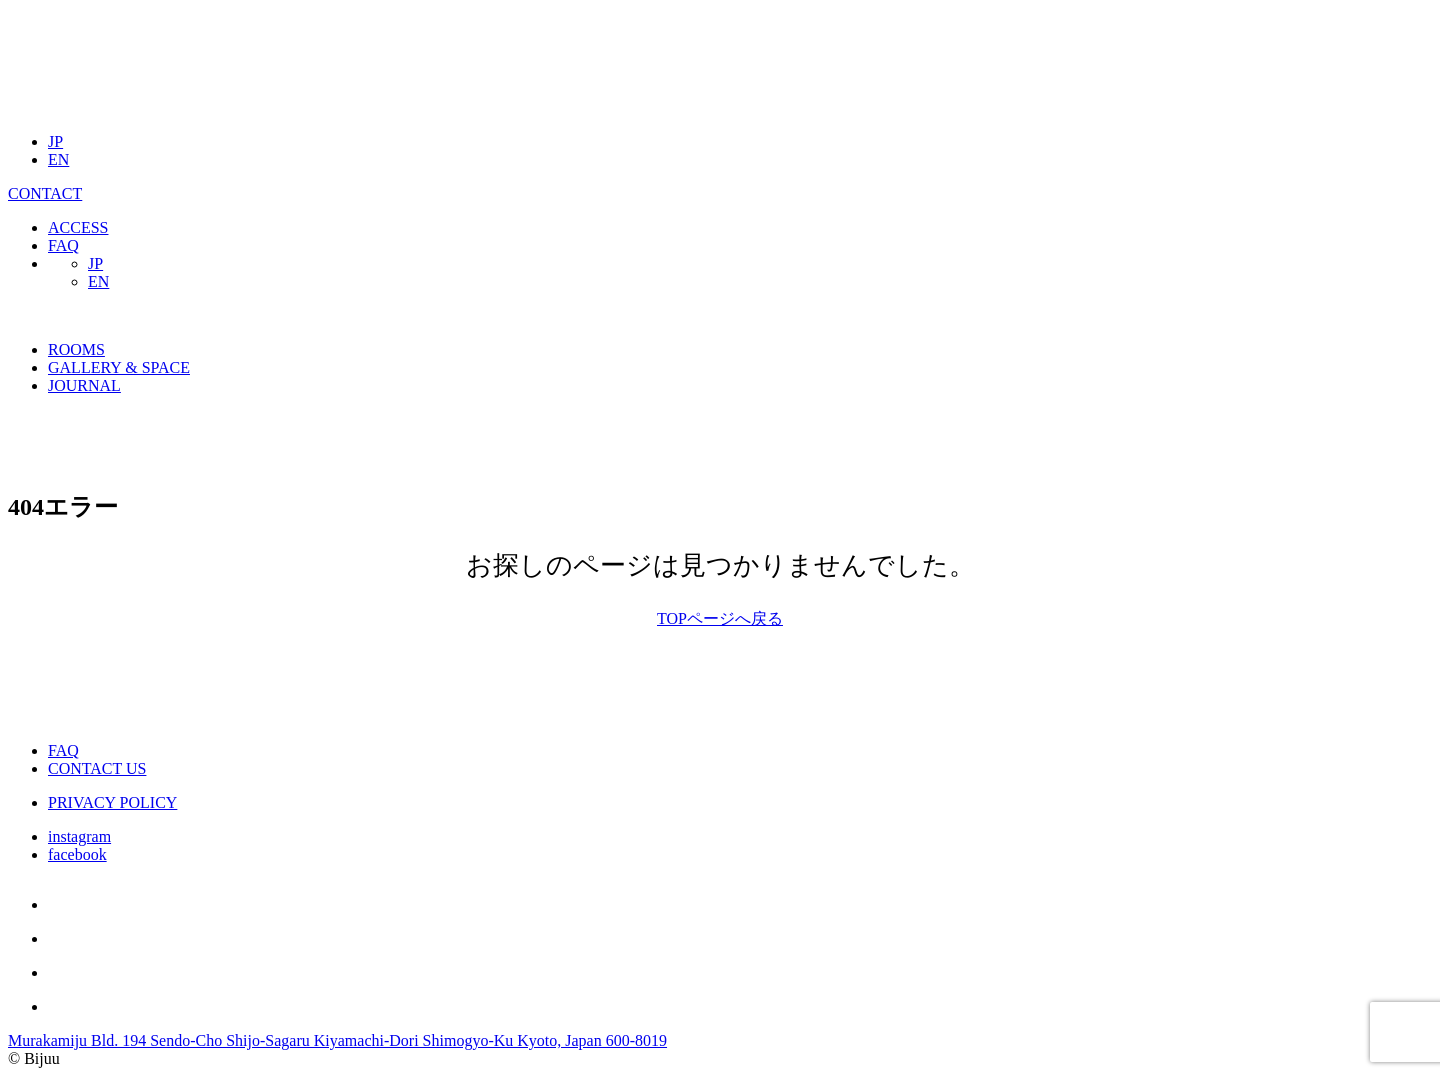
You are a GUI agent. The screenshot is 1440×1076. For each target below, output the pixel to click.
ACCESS (78, 227)
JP (55, 141)
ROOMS (76, 349)
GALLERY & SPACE (119, 367)
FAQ (63, 245)
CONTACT (45, 193)
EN (58, 159)
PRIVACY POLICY (112, 802)
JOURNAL (84, 385)
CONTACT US (97, 768)
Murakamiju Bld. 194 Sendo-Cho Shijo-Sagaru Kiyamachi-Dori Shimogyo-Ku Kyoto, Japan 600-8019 (337, 1040)
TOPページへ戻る (720, 618)
